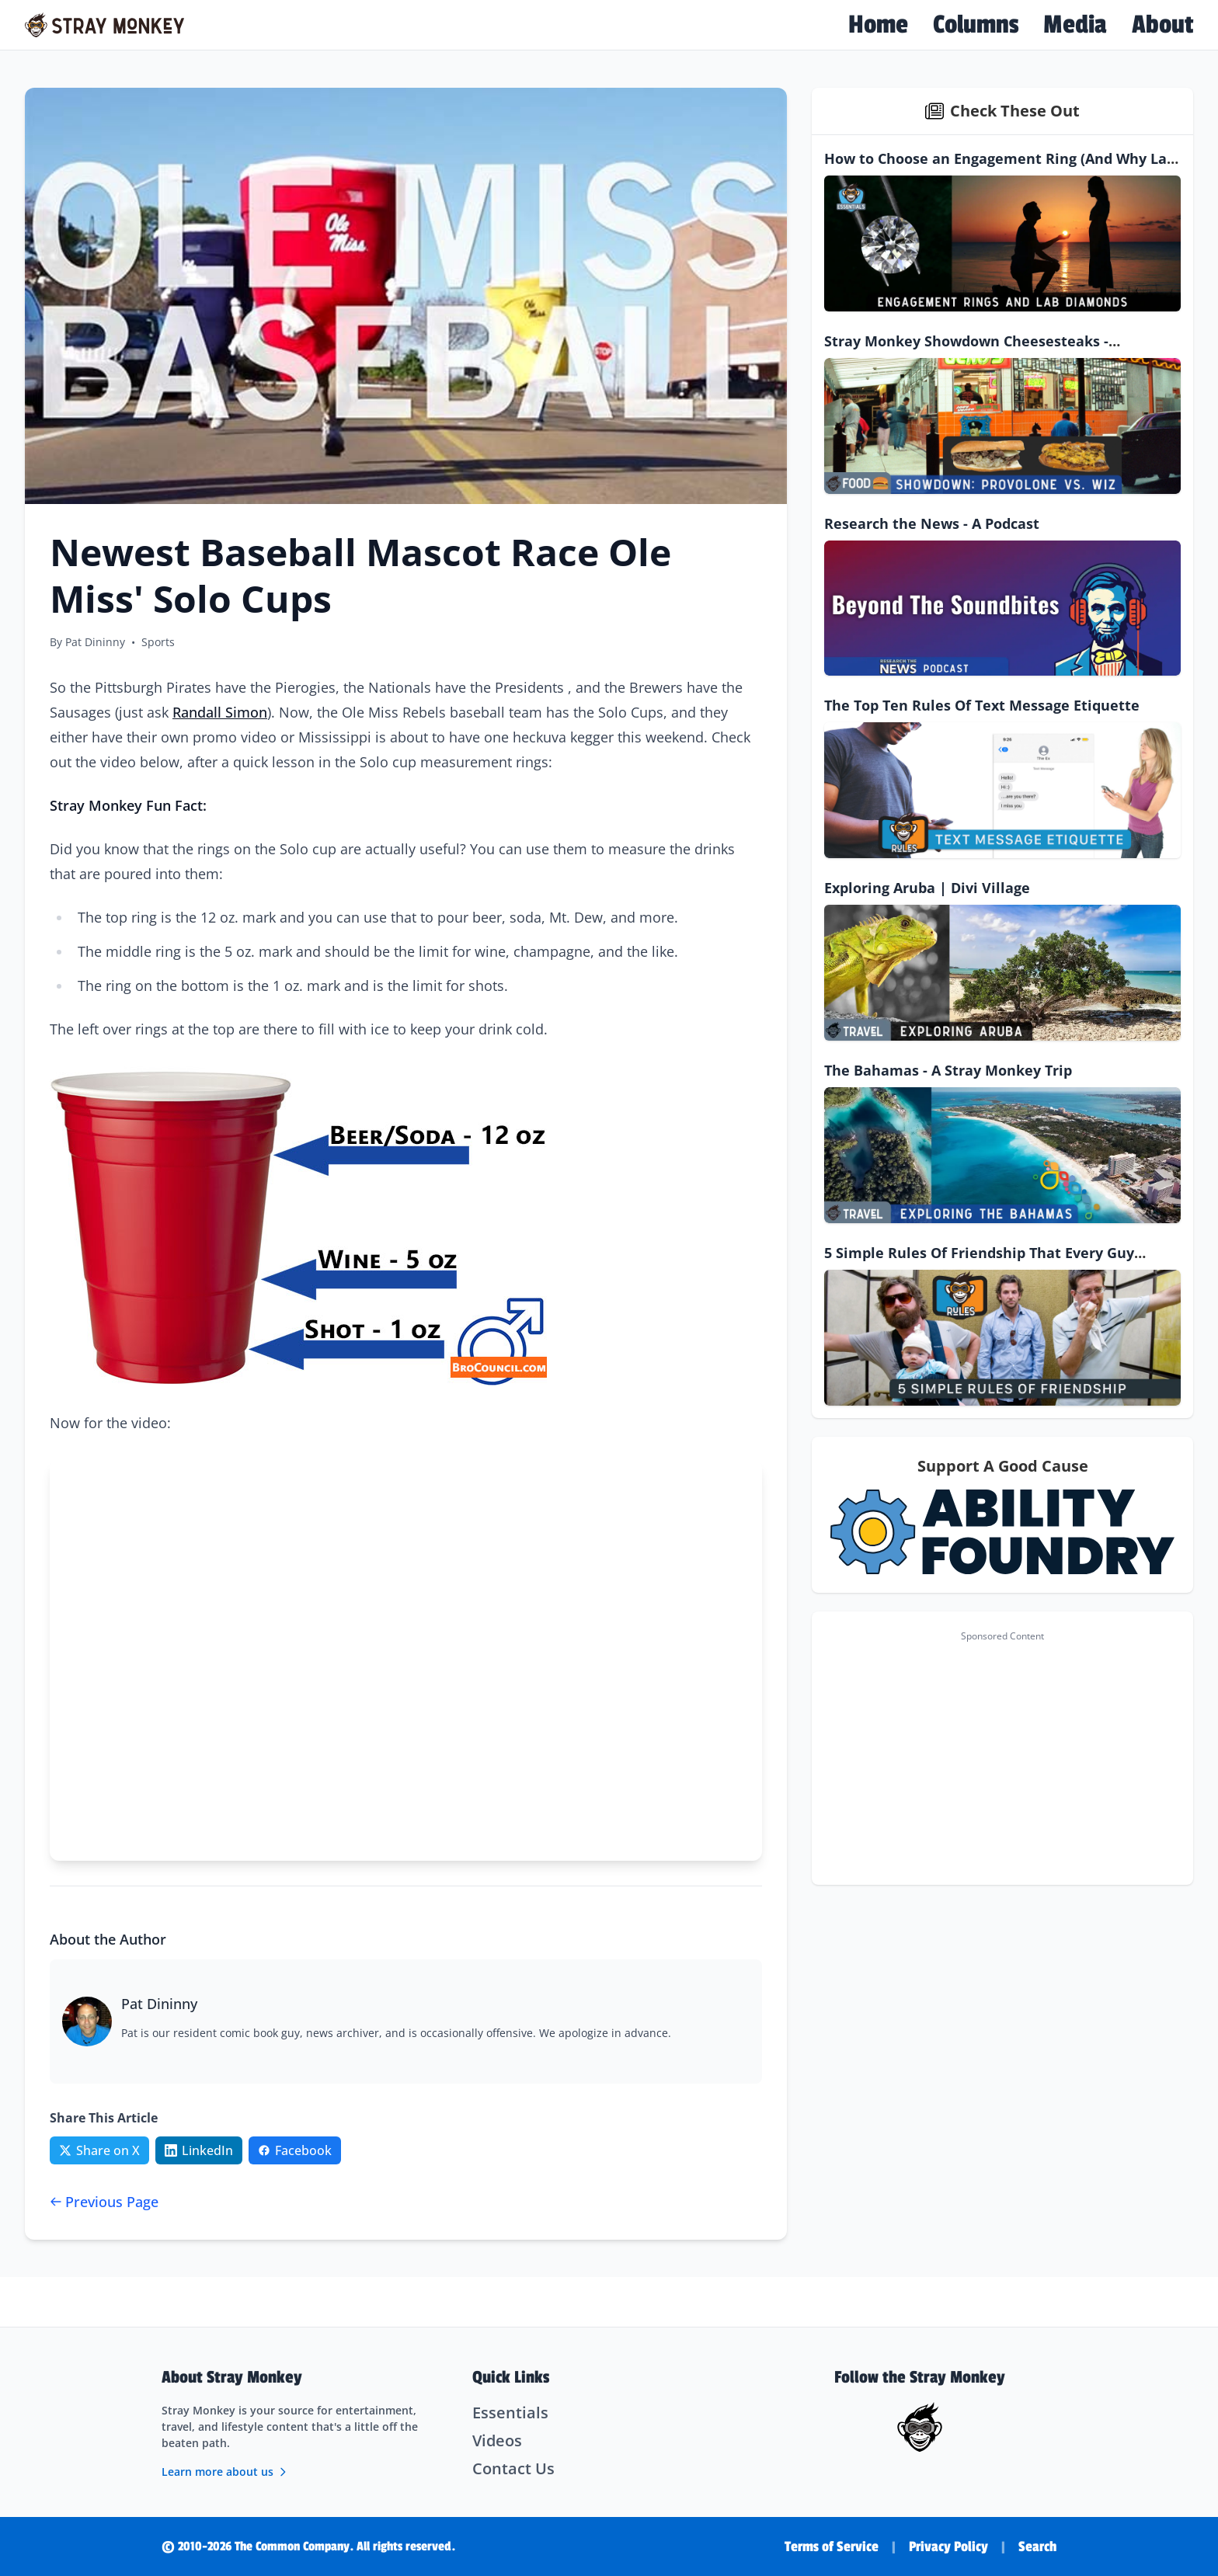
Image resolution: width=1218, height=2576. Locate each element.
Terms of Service (832, 2546)
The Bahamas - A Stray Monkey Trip (948, 1070)
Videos (497, 2440)
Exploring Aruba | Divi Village (927, 887)
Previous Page (104, 2201)
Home (878, 24)
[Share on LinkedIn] (198, 2150)
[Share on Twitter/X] (99, 2150)
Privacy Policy (948, 2546)
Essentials (510, 2412)
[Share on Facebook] (295, 2150)
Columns (975, 24)
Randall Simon (219, 712)
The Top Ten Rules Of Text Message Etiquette (982, 705)
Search (1037, 2546)
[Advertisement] (1002, 1757)
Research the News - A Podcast (931, 523)
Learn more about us (225, 2471)
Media (1075, 24)
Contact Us (513, 2468)
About (1162, 24)
